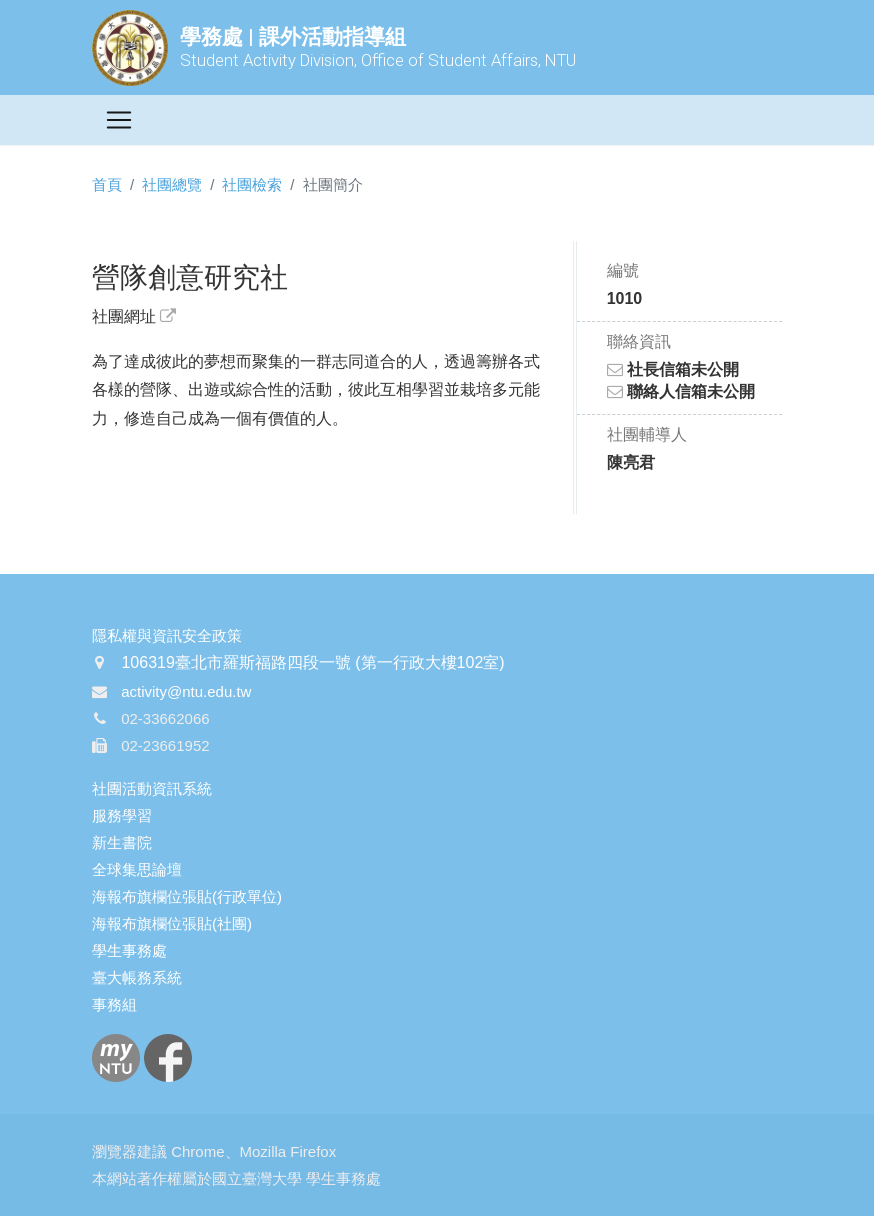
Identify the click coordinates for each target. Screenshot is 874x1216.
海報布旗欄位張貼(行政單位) (187, 896)
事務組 (114, 1004)
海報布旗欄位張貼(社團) (172, 923)
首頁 (107, 184)
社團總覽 (172, 184)
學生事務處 (129, 950)
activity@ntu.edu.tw (186, 691)
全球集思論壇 (137, 869)
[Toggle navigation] (119, 120)
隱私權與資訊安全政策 (167, 635)
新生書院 (122, 842)
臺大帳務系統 (137, 977)
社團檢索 (252, 184)
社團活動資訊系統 (152, 788)
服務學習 (122, 815)
